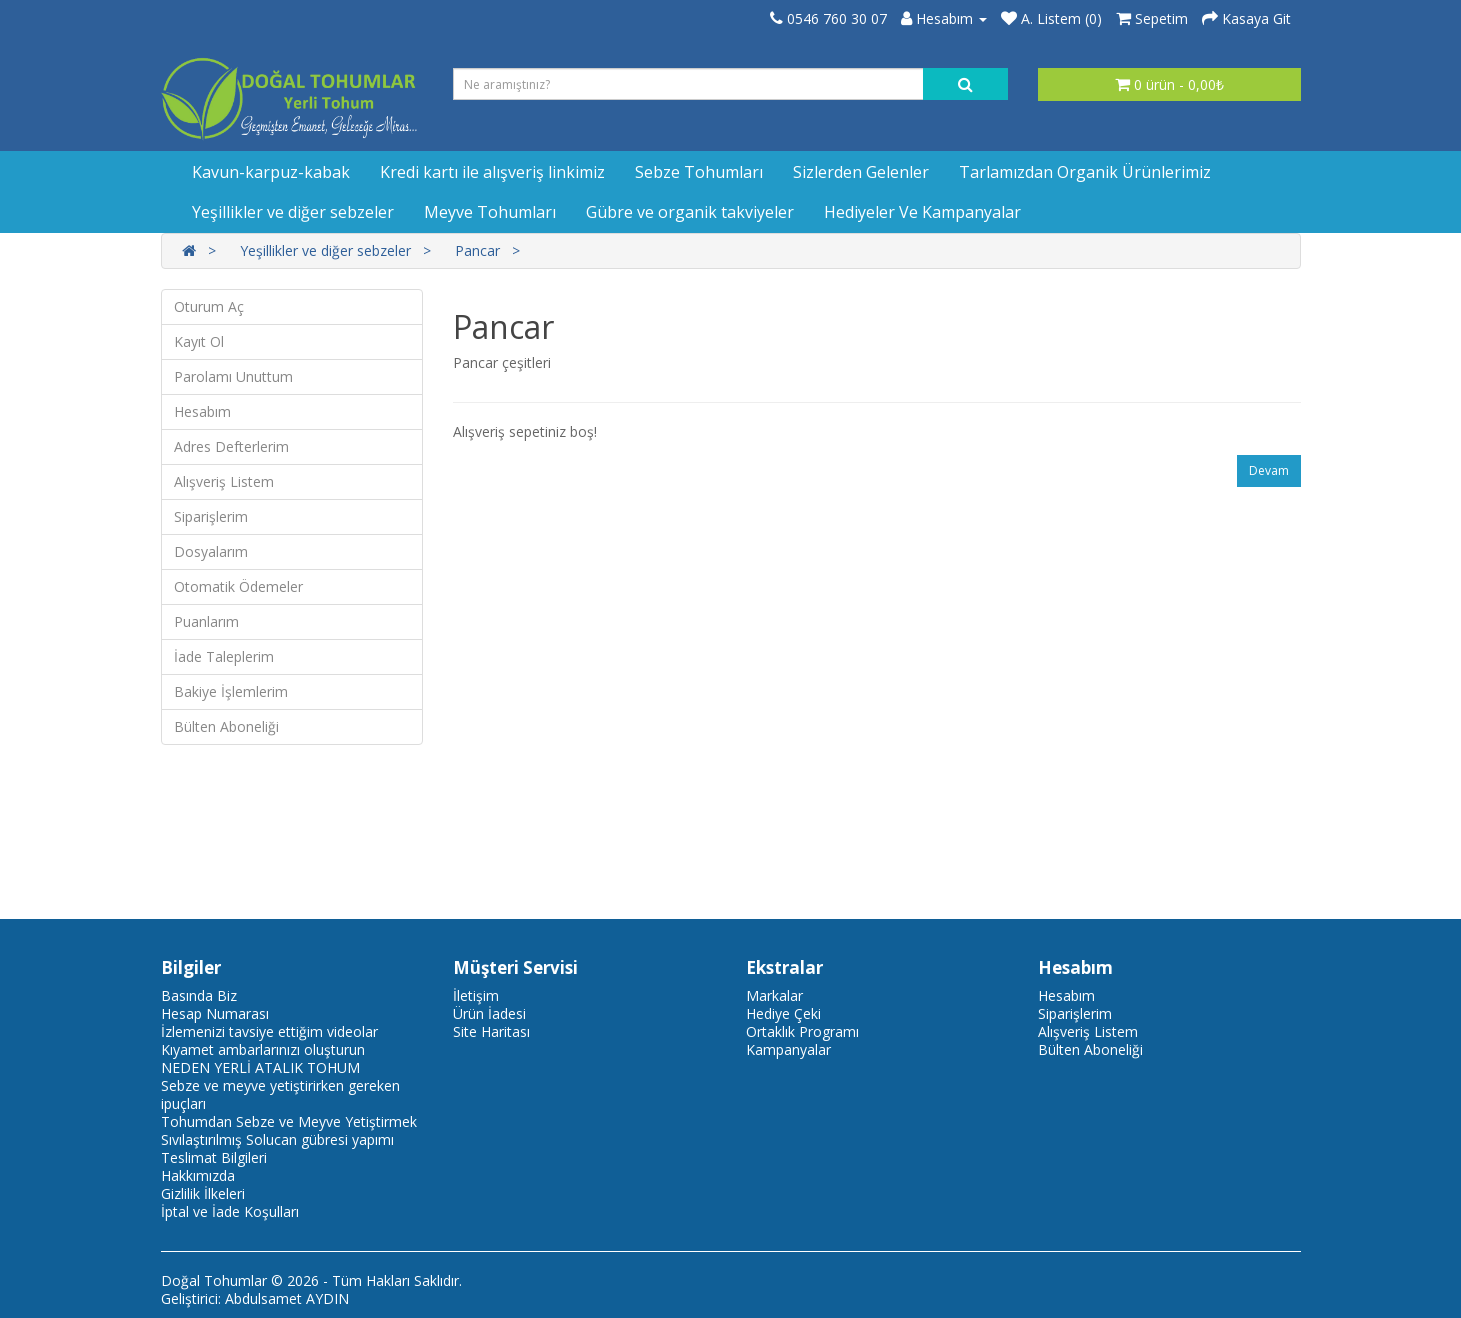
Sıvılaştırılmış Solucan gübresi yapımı (277, 1139)
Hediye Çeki (783, 1013)
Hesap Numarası (215, 1013)
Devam (1269, 470)
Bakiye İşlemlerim (231, 691)
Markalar (774, 995)
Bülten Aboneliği (226, 726)
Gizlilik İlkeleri (203, 1193)
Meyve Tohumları (490, 212)
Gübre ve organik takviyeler (690, 212)
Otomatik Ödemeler (238, 586)
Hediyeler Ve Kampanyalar (922, 212)
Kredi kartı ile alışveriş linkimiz (492, 172)
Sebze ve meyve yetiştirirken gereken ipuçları (280, 1094)
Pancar (477, 250)
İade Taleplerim (224, 656)
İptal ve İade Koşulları (230, 1211)
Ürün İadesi (489, 1013)
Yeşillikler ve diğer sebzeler (293, 212)
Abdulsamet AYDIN (287, 1298)
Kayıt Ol (199, 341)
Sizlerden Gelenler (861, 172)
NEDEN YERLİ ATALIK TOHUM (260, 1067)
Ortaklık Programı (802, 1031)
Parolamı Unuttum (233, 376)
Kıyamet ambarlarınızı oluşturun (263, 1049)
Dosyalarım (211, 551)
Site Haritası (491, 1031)
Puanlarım (206, 621)
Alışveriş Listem (224, 481)
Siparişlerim (211, 516)
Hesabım (202, 411)
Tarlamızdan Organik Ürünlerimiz (1085, 172)
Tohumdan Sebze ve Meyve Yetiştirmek (289, 1121)
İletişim (476, 995)
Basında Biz (199, 995)
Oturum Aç (209, 306)
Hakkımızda (198, 1175)
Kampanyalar (788, 1049)
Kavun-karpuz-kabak (271, 172)
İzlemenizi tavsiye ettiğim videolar (269, 1031)
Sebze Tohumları (699, 172)
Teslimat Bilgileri (214, 1157)
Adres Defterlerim (231, 446)
